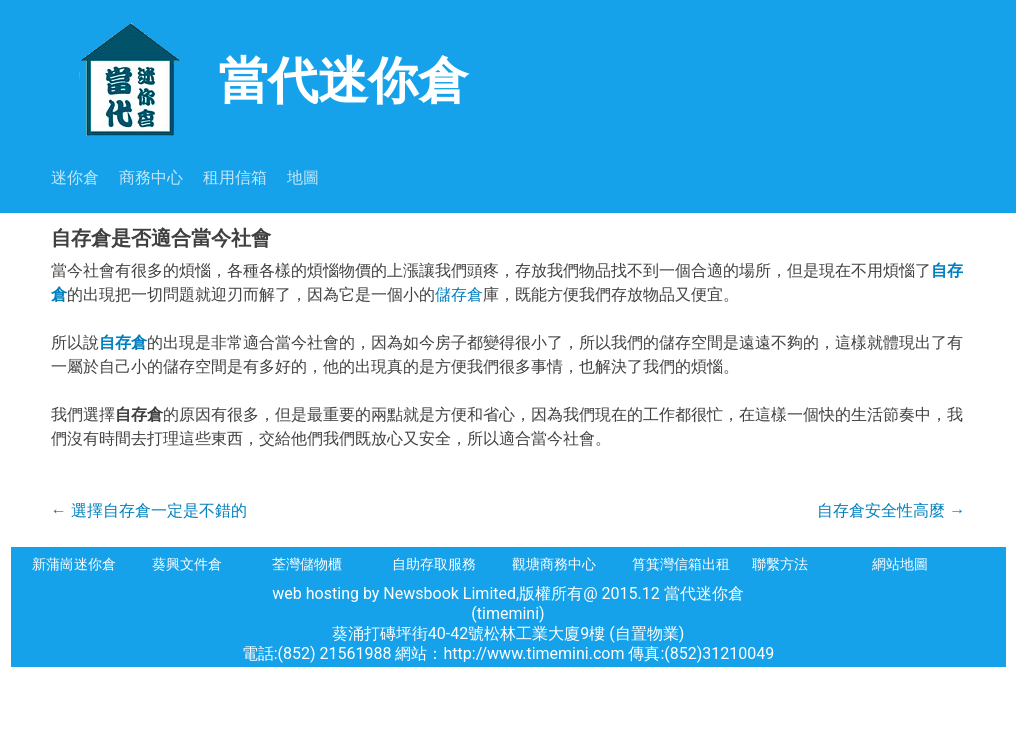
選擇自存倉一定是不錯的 (149, 510)
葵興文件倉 (187, 564)
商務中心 (151, 177)
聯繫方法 (780, 564)
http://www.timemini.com (536, 653)
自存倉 (123, 342)
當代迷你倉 (259, 78)
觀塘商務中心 (554, 564)
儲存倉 (459, 294)
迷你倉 (75, 177)
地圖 (303, 177)
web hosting (315, 593)
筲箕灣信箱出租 (681, 564)
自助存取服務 (434, 564)
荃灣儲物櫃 (307, 564)
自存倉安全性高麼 (891, 510)
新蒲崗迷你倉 (74, 564)
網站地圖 (900, 564)
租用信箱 (235, 177)
